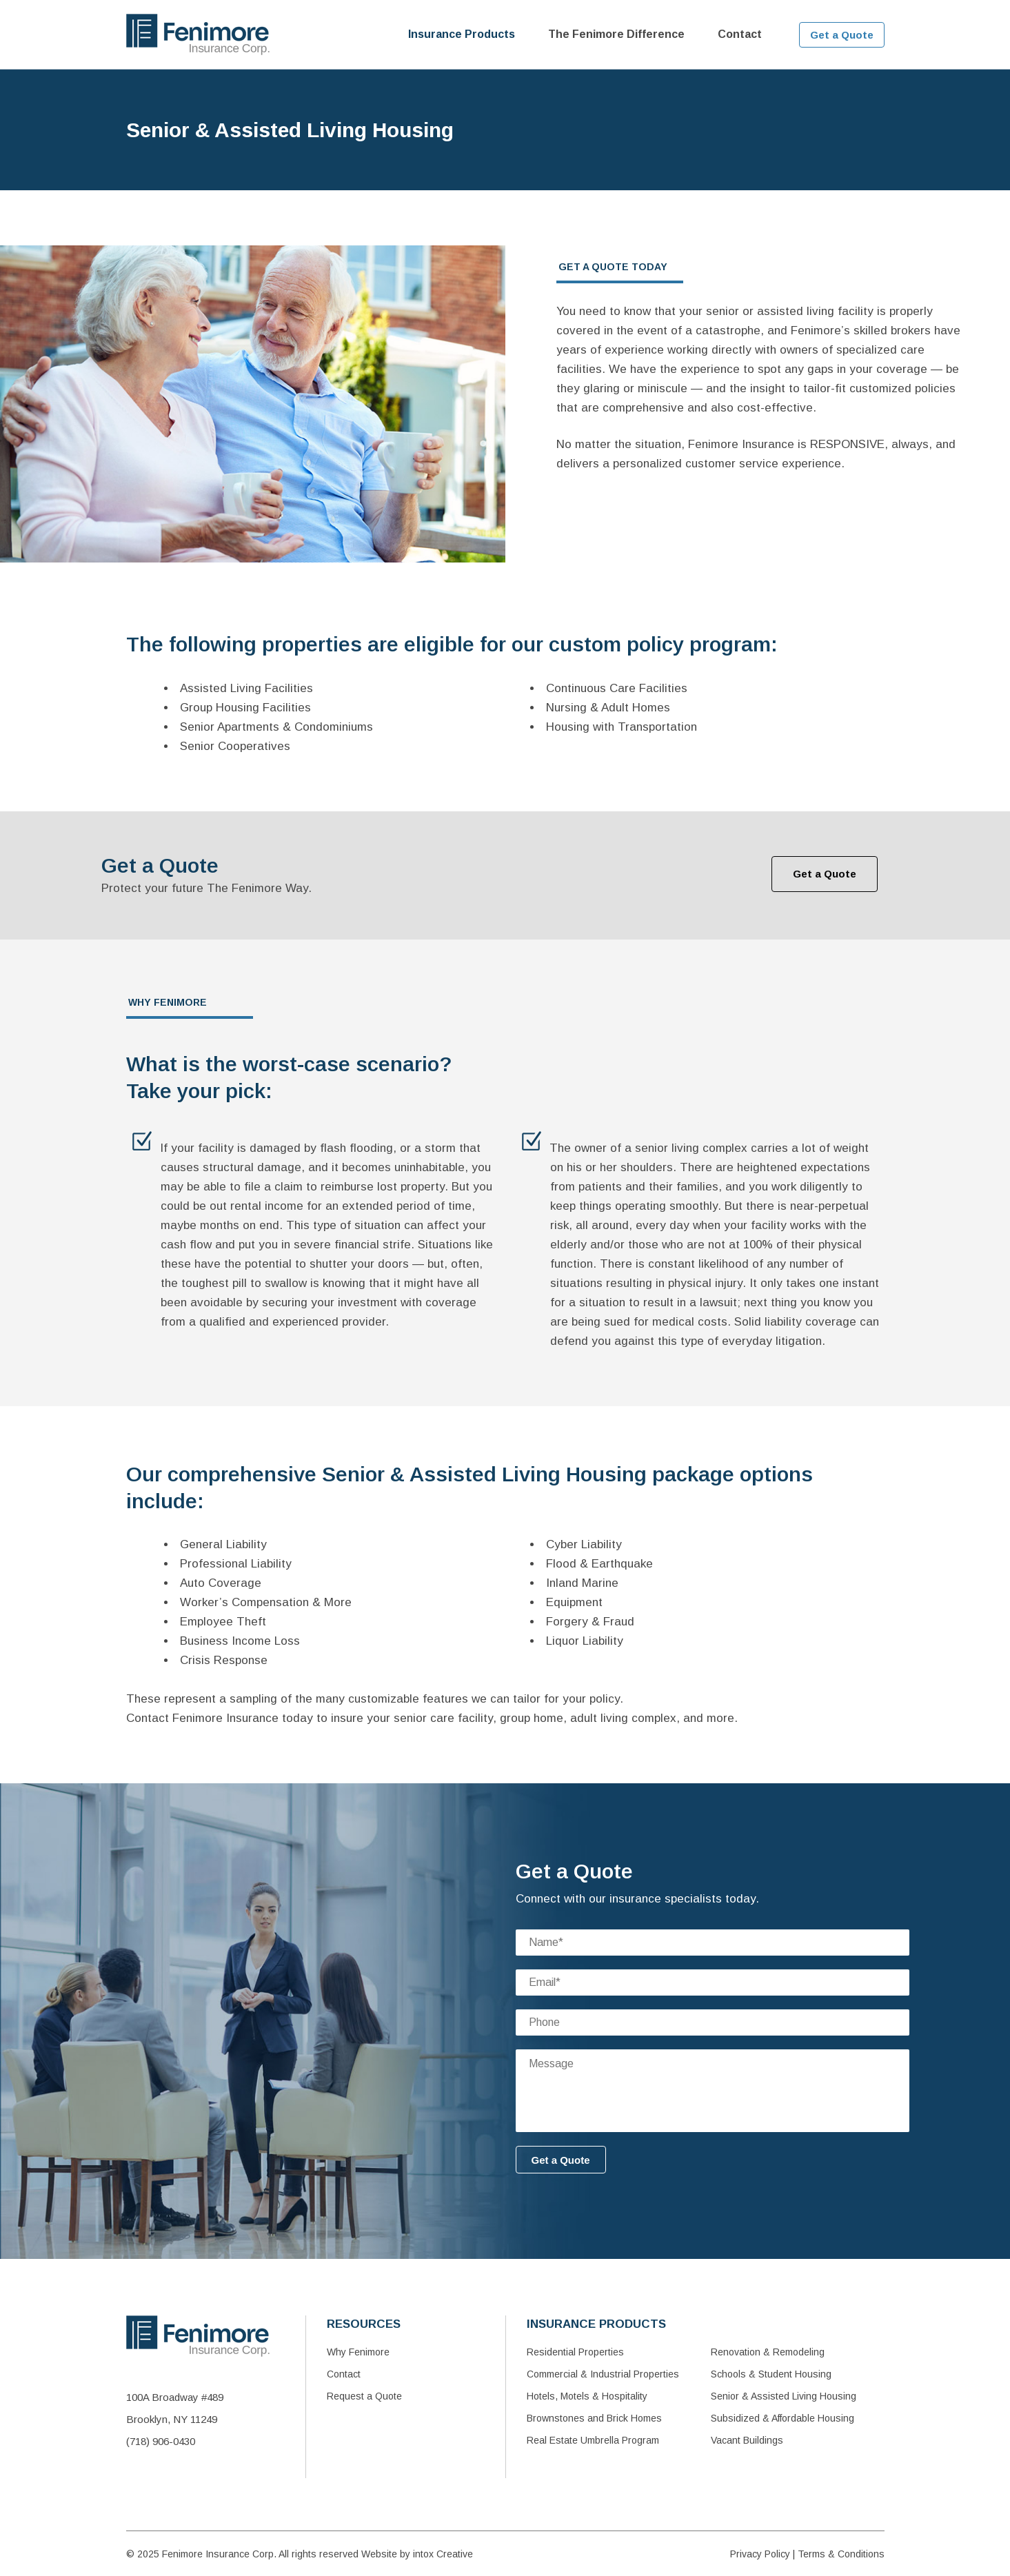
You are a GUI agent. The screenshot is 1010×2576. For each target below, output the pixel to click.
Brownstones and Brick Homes (594, 2418)
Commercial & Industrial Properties (603, 2374)
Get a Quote (841, 35)
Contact (344, 2374)
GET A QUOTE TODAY (612, 266)
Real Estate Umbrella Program (593, 2440)
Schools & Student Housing (771, 2374)
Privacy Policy (760, 2553)
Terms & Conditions (841, 2553)
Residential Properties (575, 2351)
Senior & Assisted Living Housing (783, 2396)
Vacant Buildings (747, 2440)
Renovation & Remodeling (768, 2351)
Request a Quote (364, 2396)
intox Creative (443, 2553)
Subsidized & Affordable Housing (782, 2418)
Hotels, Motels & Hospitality (587, 2396)
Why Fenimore (358, 2351)
